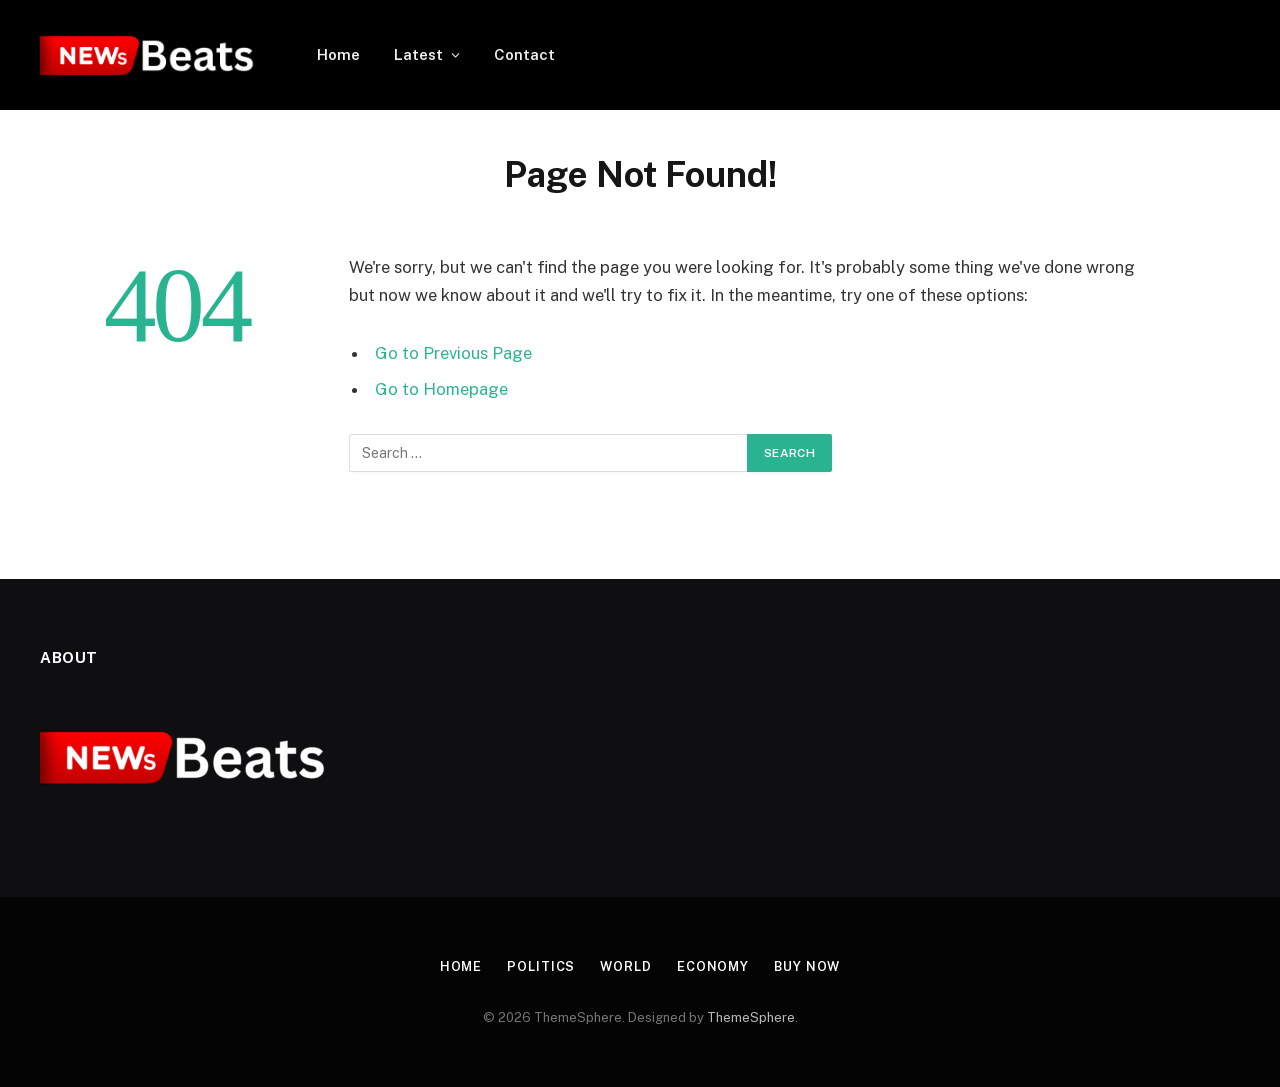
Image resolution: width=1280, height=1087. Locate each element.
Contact (524, 54)
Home (338, 54)
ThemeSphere (751, 1017)
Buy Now (809, 966)
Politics (540, 966)
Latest (418, 54)
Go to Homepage (441, 389)
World (625, 966)
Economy (712, 966)
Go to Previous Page (453, 353)
